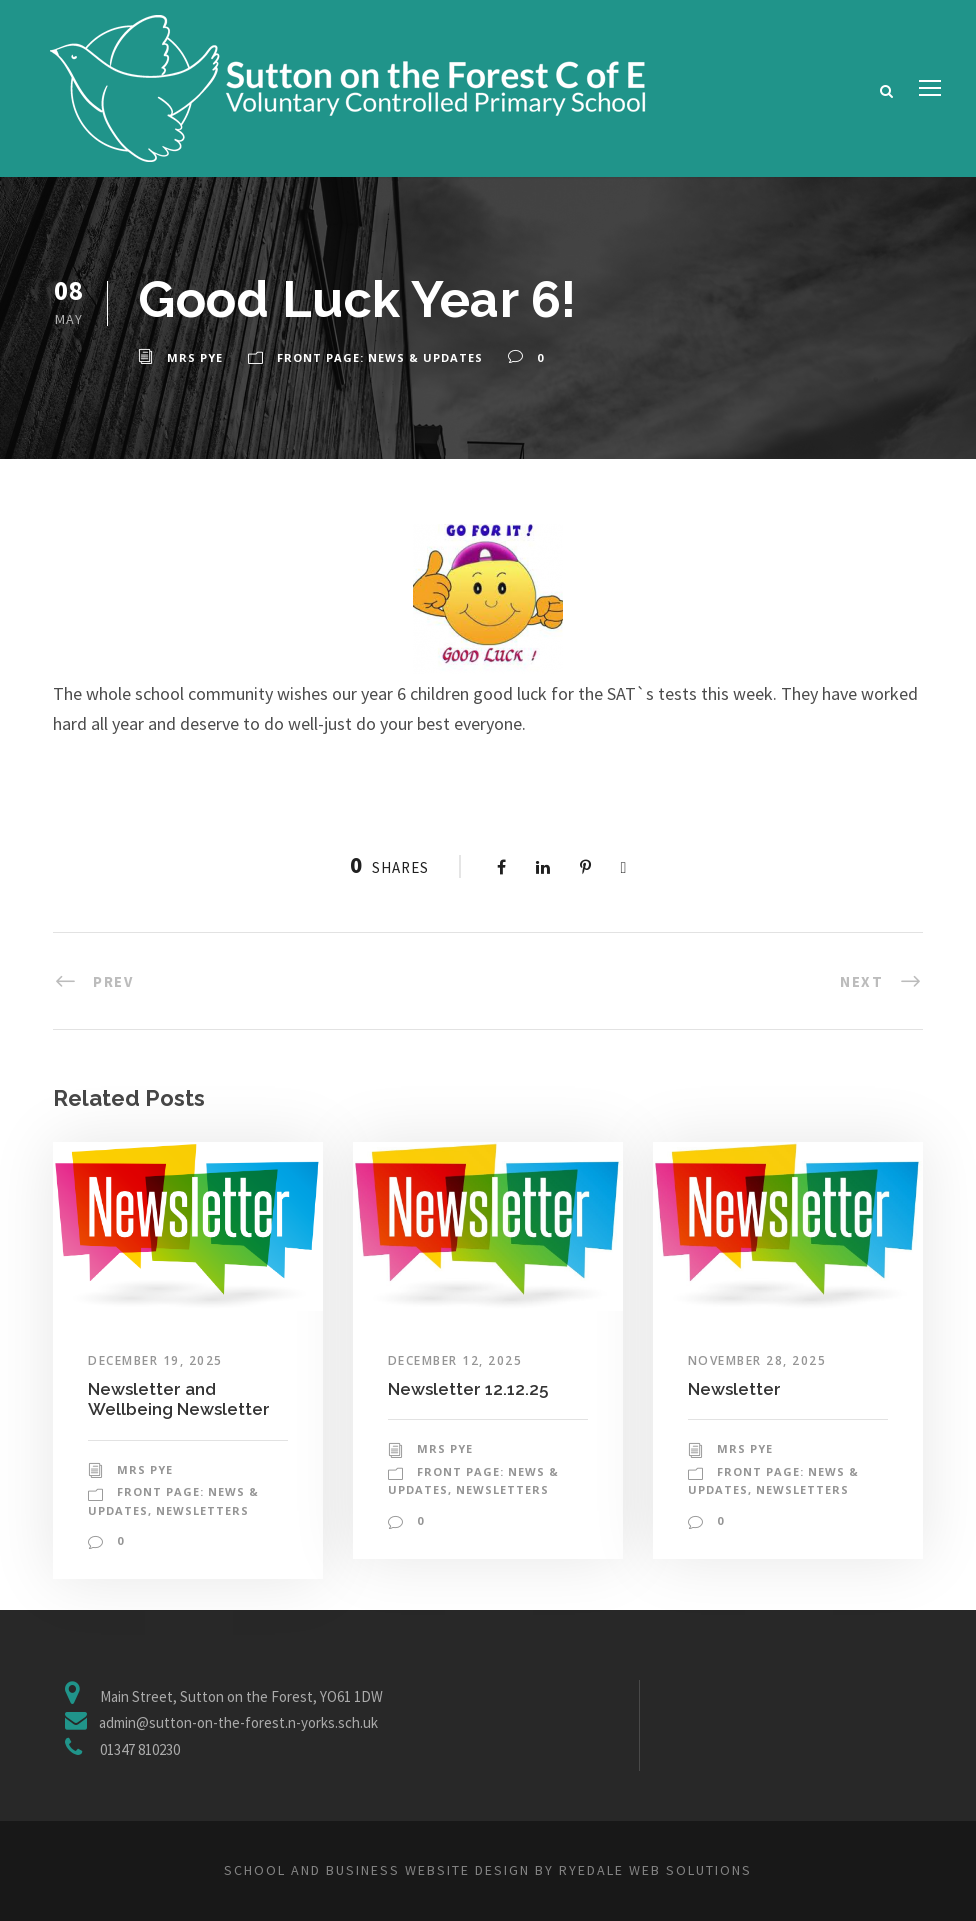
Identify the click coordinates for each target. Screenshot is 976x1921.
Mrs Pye (195, 357)
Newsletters (202, 1510)
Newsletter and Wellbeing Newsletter (179, 1399)
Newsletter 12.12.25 (468, 1389)
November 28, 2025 (757, 1360)
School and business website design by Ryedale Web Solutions (488, 1870)
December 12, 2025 (455, 1360)
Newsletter (734, 1389)
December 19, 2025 (155, 1360)
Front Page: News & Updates (380, 357)
